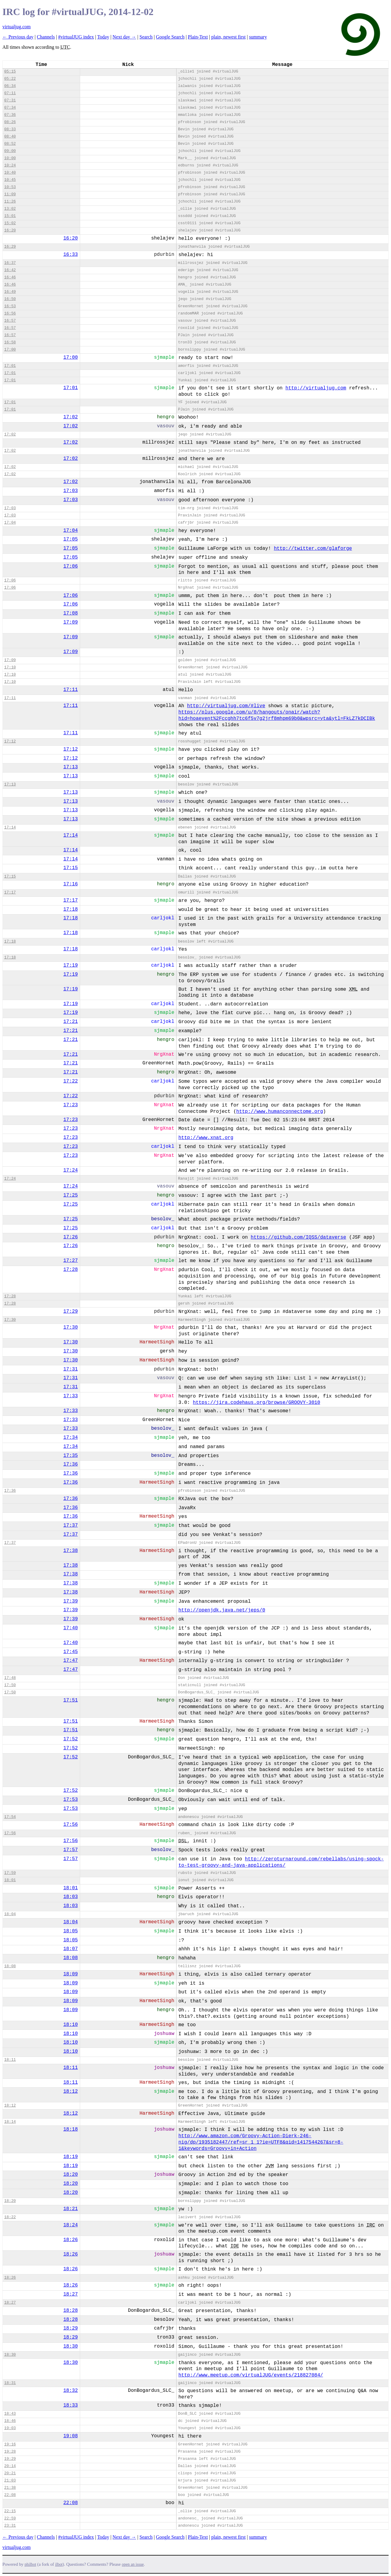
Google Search (170, 36)
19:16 (10, 2444)
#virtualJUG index (76, 36)
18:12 (70, 2091)
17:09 (70, 622)
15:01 (10, 216)
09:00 (10, 151)
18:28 (70, 2310)
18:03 (70, 1896)
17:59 (10, 1873)
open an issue (133, 2564)
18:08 (70, 1958)
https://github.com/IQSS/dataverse (298, 1237)
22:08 (10, 2495)
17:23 (70, 1105)
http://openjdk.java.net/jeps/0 (221, 1610)
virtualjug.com (16, 26)
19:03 (10, 2428)
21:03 (10, 2480)
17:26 (70, 1237)
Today (103, 36)
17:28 (70, 1269)
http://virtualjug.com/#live (226, 706)
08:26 (10, 122)
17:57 (70, 1850)
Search (146, 36)
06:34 (10, 86)
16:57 (10, 320)
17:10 (10, 667)
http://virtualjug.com (316, 388)
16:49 (10, 291)
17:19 (70, 965)
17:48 (10, 1678)
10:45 (10, 180)
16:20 (10, 230)
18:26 (70, 2240)
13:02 (10, 208)
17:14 (10, 827)
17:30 (10, 1319)
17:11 (70, 689)
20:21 (10, 2473)
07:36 (10, 115)
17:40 (70, 1628)
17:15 (70, 868)
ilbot (59, 2564)
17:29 (70, 1311)
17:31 (70, 1369)
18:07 (70, 1949)
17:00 (10, 349)
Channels (46, 36)
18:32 (70, 2390)
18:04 (10, 1914)
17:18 (70, 909)
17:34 (70, 1437)
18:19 (70, 2157)
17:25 (70, 1195)
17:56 (70, 1824)
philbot (30, 2564)
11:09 (10, 194)
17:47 (70, 1660)
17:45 (70, 1652)
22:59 (10, 2518)
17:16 (70, 884)
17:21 (70, 1021)
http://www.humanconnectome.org (279, 1111)
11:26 (10, 201)
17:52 (70, 1739)
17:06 (70, 566)
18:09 (70, 1974)
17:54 (10, 1817)
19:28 (10, 2451)
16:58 (10, 342)
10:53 (10, 187)
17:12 (10, 741)
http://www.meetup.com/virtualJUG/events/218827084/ (250, 2375)
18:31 (10, 2383)
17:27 (70, 1260)
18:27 (70, 2294)
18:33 (70, 2405)
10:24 (10, 165)
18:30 (70, 2346)
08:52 (10, 143)
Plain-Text (198, 36)
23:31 (10, 2525)
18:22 (10, 2217)
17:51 (70, 1700)
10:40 (10, 172)
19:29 (10, 2459)
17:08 (70, 613)
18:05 (70, 1931)
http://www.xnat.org (205, 1138)
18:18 (70, 2129)
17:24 (70, 1170)
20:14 (10, 2466)
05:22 (10, 78)
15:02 (10, 223)
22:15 (10, 2511)
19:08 (70, 2436)
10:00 (10, 158)
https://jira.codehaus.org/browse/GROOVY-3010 (256, 1402)
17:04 (10, 522)
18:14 (10, 2121)
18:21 (70, 2209)
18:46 (10, 2421)
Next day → (124, 36)
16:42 (10, 270)
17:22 (70, 1081)
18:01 (10, 1880)
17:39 (70, 1601)
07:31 (10, 100)
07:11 (10, 93)
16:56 (10, 313)
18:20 (70, 2174)
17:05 (70, 539)
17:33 (70, 1396)
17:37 (70, 1525)
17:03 (70, 491)
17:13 (70, 767)
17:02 (70, 417)
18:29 (70, 2328)
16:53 (10, 306)
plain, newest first (228, 36)
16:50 (10, 299)
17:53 (70, 1799)
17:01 (10, 366)
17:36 (70, 1464)
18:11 (10, 2059)
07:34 (10, 107)
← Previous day (17, 36)
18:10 (70, 2024)
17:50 (10, 1685)
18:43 (10, 2413)
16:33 (70, 254)
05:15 (10, 71)
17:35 (70, 1455)
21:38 (10, 2487)
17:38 (70, 1550)
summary (258, 36)
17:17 (10, 892)
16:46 (10, 277)
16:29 (10, 246)
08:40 (10, 136)
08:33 (10, 129)
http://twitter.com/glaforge (313, 548)
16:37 (10, 263)
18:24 (70, 2225)
